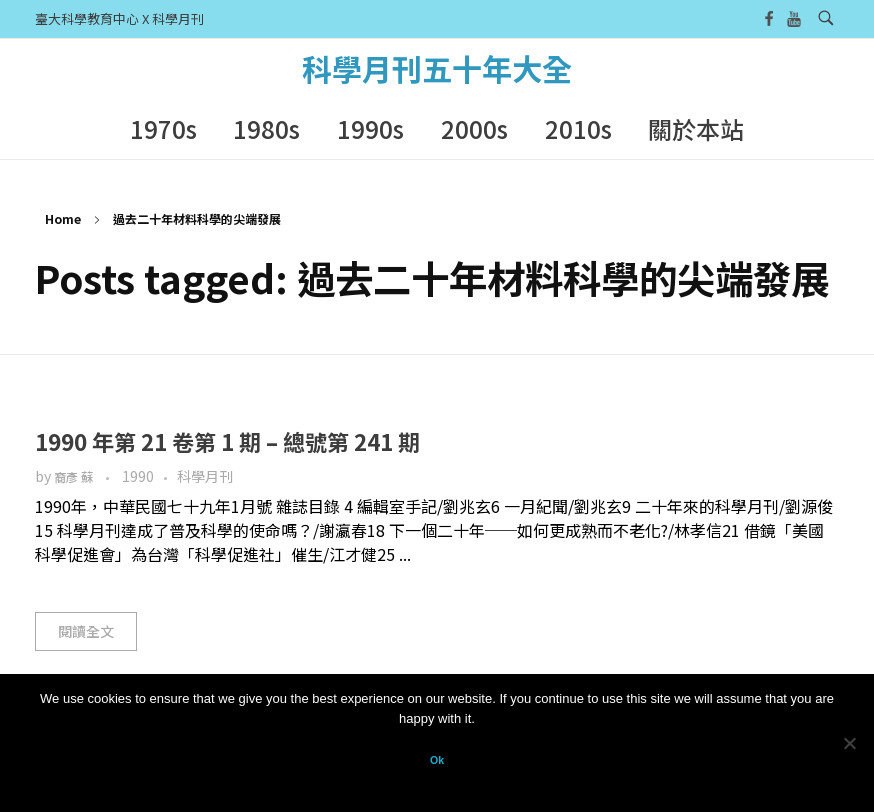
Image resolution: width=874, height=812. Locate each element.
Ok (437, 760)
